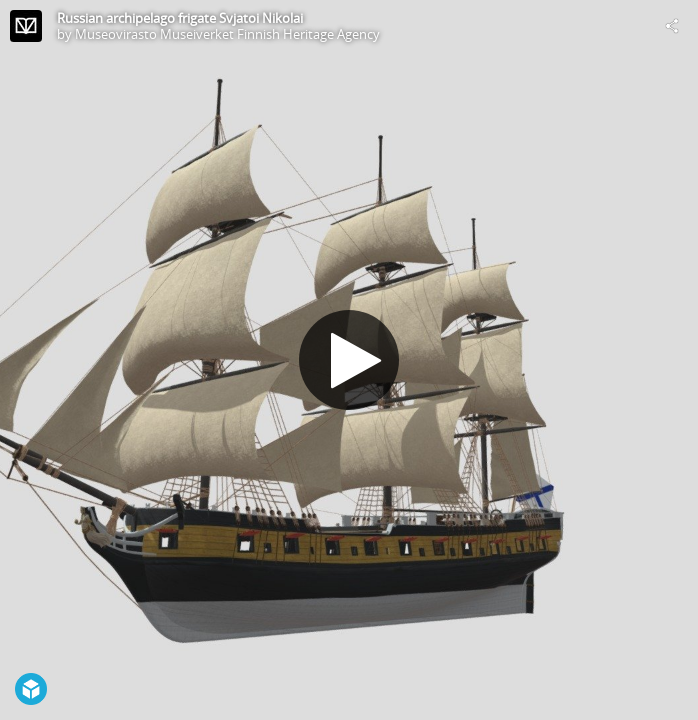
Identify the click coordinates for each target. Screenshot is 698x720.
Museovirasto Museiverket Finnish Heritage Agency (227, 34)
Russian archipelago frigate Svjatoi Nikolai (180, 18)
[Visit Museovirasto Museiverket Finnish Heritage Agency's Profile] (26, 26)
